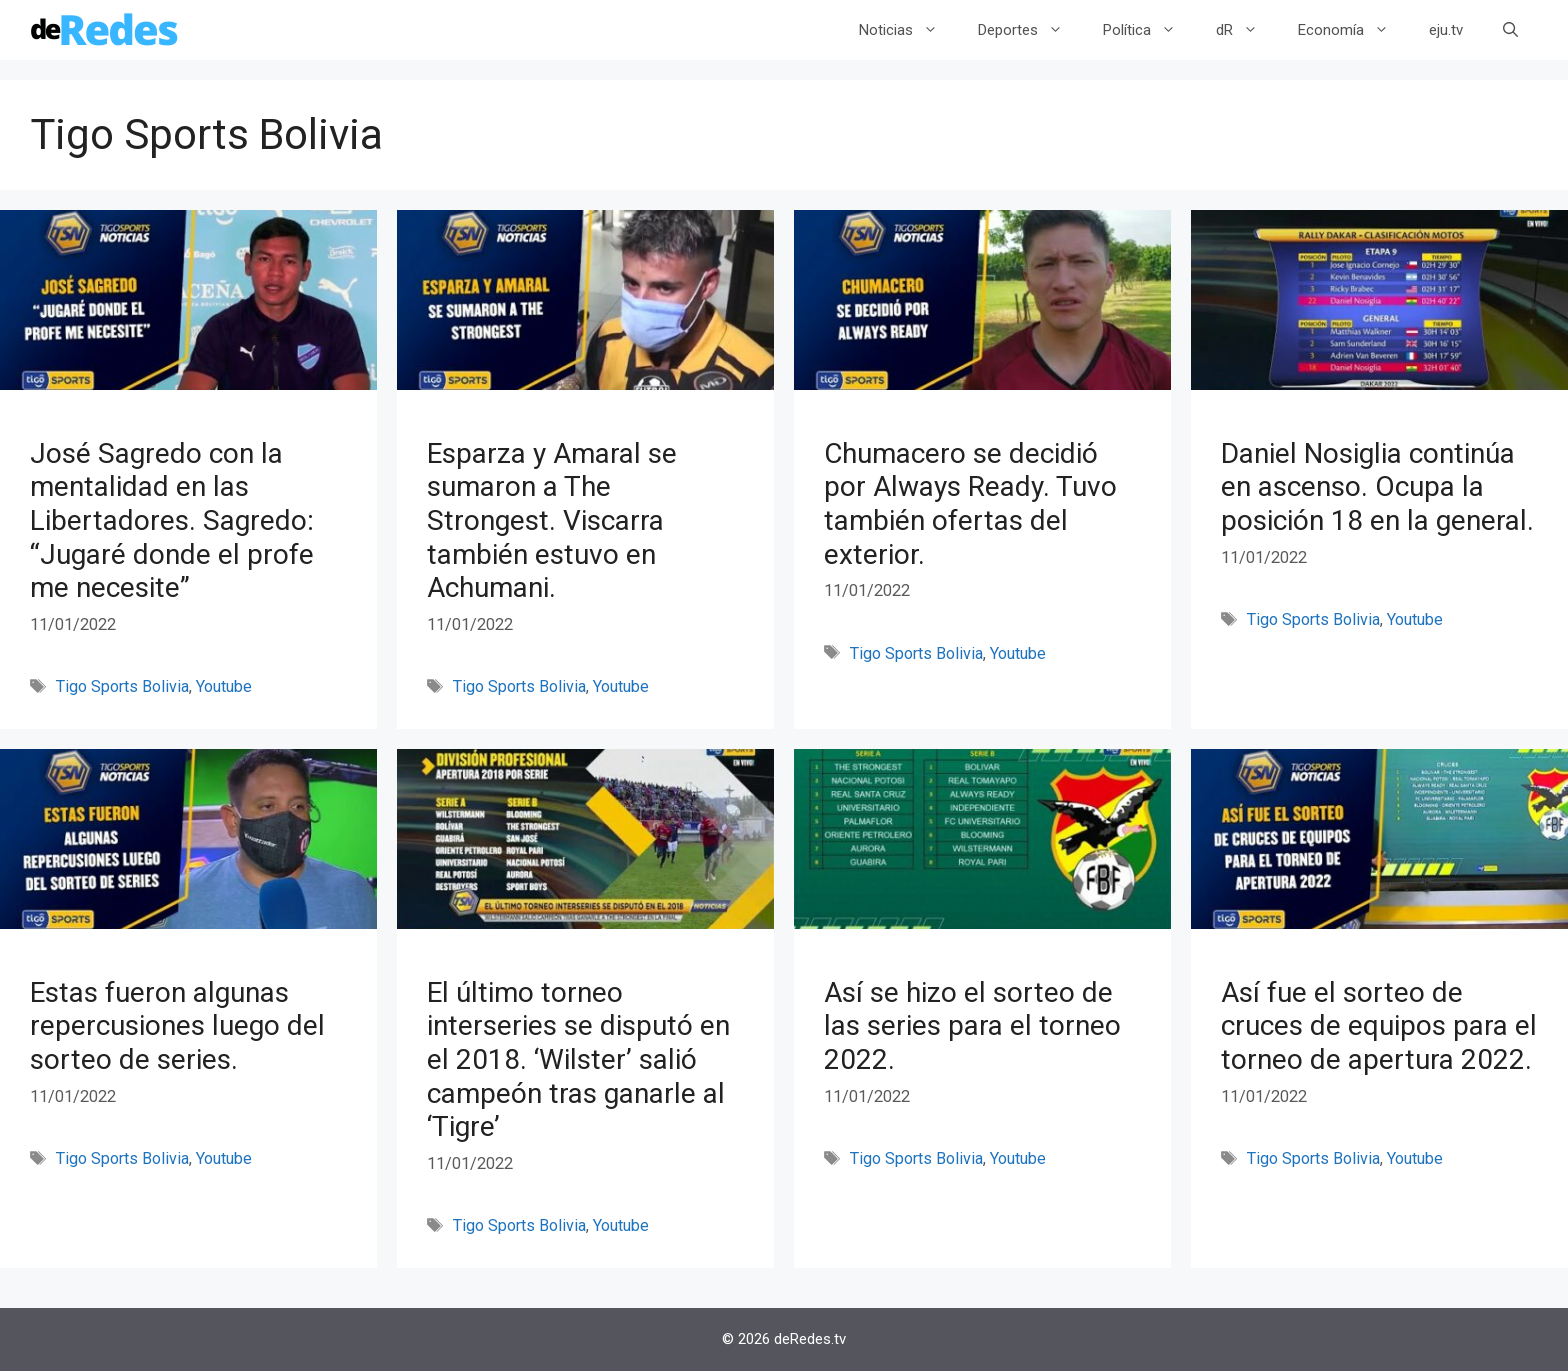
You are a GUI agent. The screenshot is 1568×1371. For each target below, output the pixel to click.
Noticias (908, 30)
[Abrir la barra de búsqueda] (1510, 30)
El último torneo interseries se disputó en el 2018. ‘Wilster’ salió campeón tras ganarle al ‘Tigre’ (578, 1059)
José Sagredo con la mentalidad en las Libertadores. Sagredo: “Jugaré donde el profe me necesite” (172, 520)
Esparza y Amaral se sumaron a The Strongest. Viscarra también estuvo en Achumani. (552, 520)
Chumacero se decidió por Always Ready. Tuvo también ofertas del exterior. (970, 504)
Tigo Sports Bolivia (122, 686)
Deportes (1030, 30)
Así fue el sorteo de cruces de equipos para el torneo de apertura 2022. (1379, 1026)
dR (1247, 30)
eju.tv (1446, 30)
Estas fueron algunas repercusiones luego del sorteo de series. (177, 1026)
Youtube (224, 686)
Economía (1353, 30)
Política (1149, 30)
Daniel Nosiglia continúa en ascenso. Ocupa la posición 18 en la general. (1377, 487)
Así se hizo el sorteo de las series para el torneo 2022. (972, 1026)
